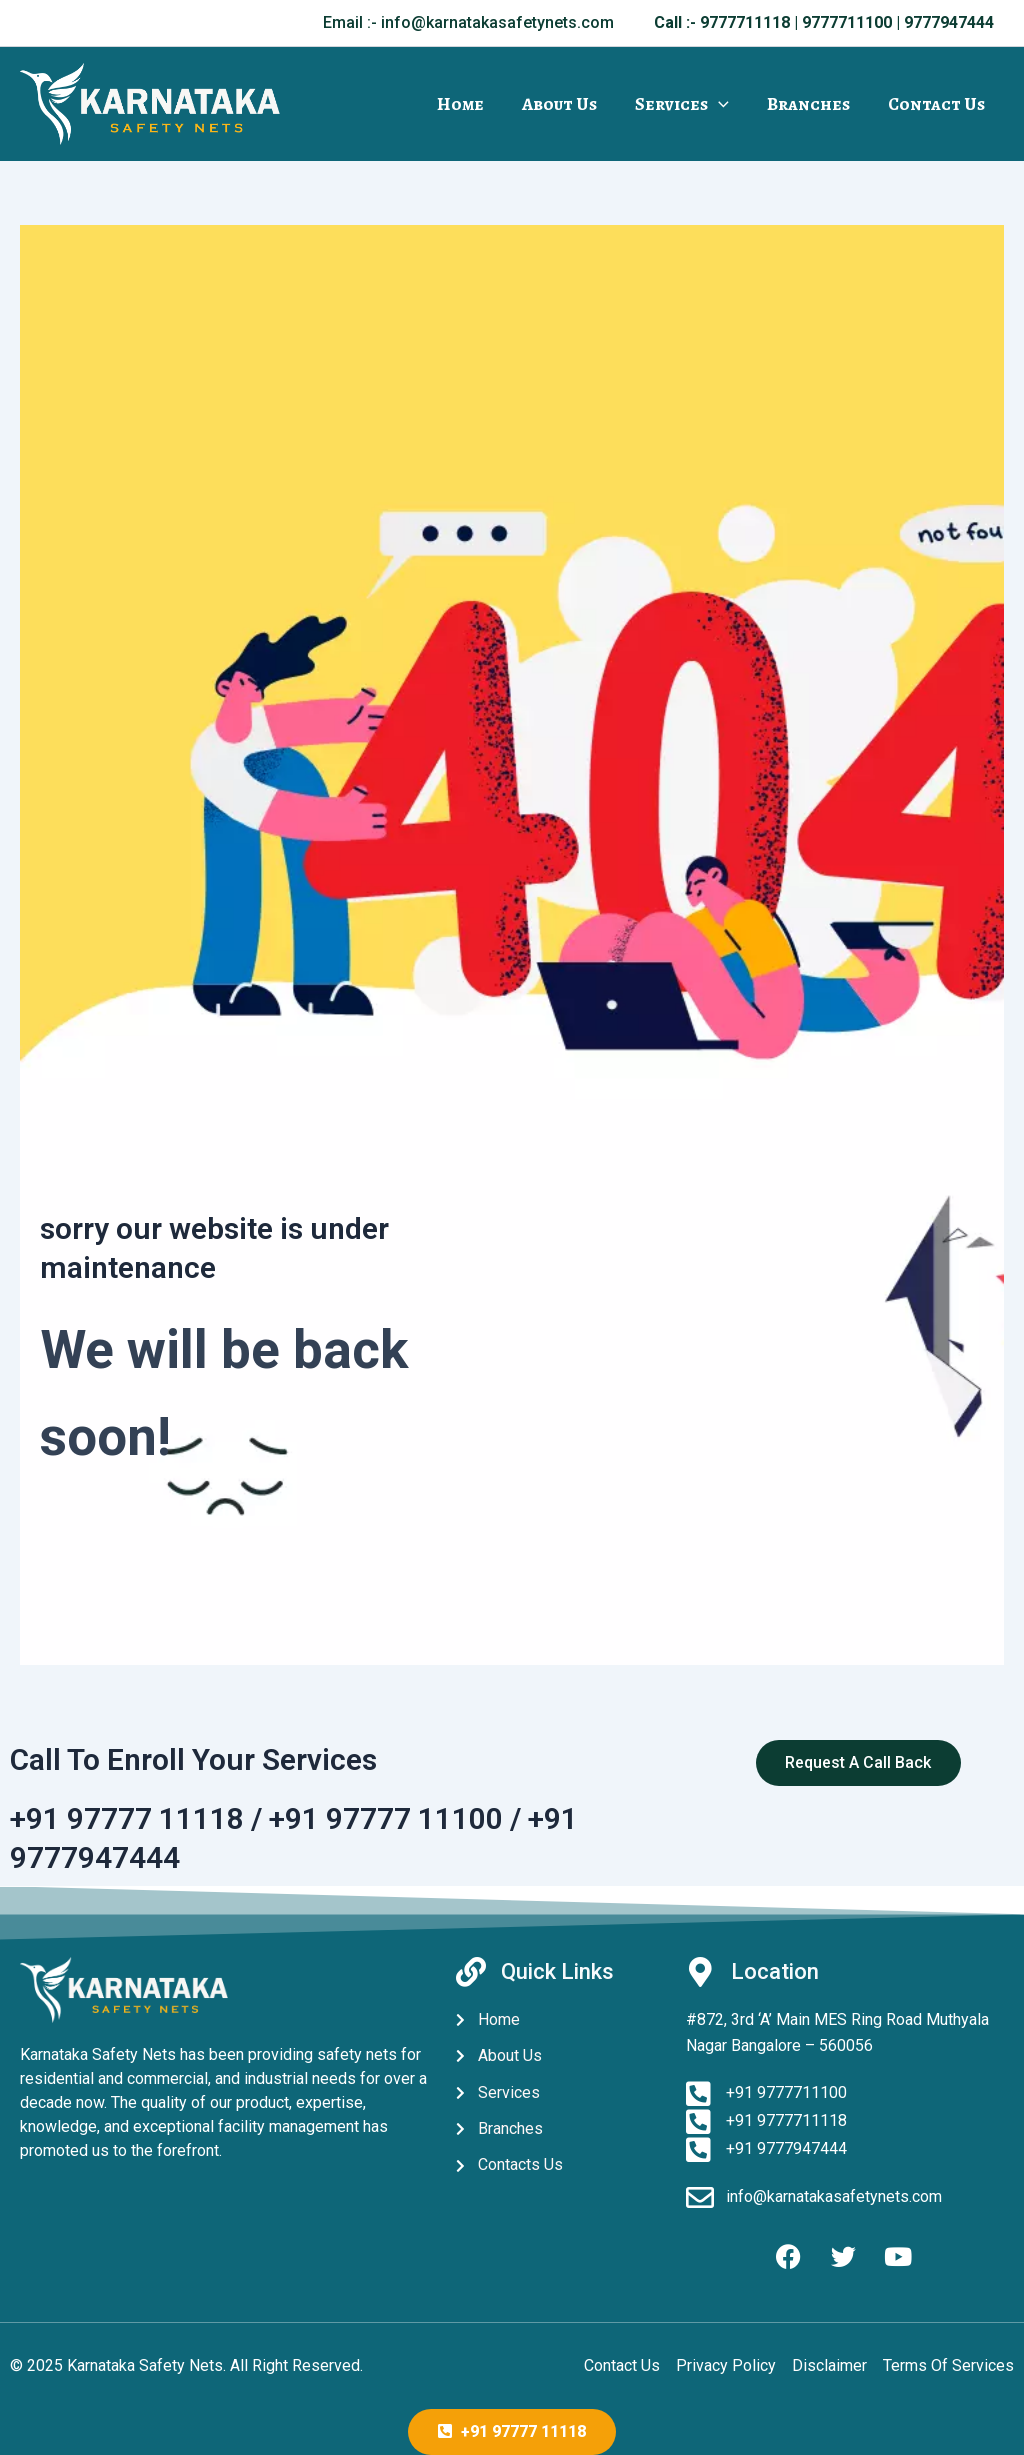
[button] (468, 23)
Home (469, 104)
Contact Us (937, 104)
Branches (811, 104)
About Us (566, 104)
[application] (723, 104)
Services (687, 104)
